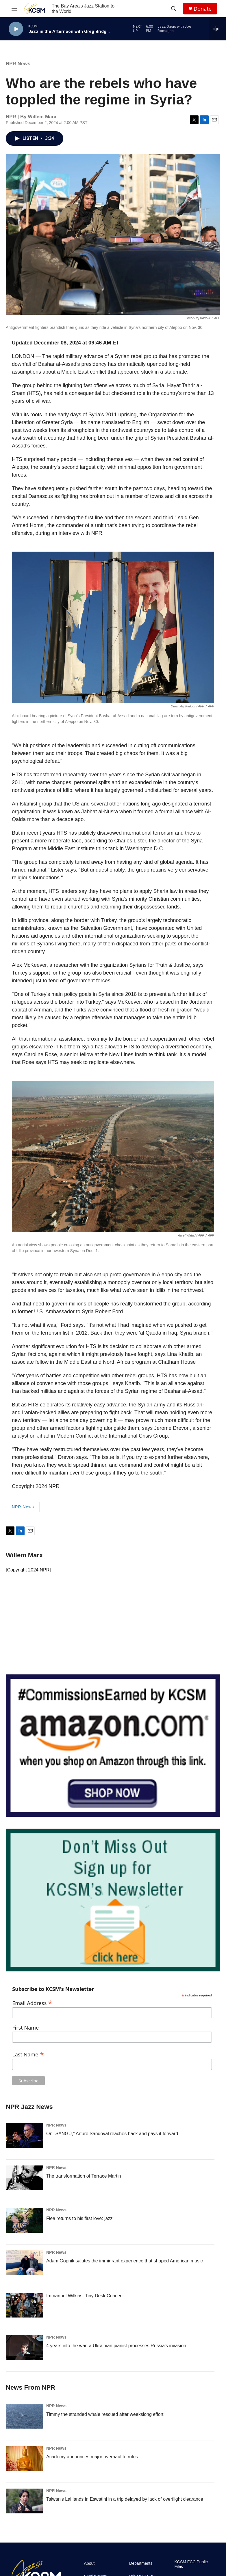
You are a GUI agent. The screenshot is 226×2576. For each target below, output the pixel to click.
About (89, 2563)
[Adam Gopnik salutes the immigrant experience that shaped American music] (24, 2262)
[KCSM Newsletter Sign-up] (113, 1900)
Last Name (28, 2053)
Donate (203, 9)
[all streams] (217, 28)
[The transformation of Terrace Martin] (24, 2177)
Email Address (32, 2002)
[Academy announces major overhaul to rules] (24, 2458)
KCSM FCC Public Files (191, 2564)
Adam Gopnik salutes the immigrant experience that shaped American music (124, 2260)
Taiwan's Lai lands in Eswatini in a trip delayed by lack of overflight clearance (124, 2499)
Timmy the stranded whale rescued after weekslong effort (105, 2414)
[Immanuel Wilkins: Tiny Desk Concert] (24, 2305)
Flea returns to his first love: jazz (79, 2218)
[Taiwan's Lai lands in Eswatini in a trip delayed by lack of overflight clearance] (24, 2501)
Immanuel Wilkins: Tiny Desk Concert (84, 2295)
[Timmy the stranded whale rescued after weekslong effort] (24, 2416)
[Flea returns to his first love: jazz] (24, 2220)
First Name (25, 2028)
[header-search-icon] (173, 8)
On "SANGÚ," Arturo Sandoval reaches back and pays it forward (112, 2133)
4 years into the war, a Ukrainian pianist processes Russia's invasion (116, 2345)
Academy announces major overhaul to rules (92, 2456)
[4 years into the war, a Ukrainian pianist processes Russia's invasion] (24, 2347)
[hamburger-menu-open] (14, 8)
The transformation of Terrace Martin (83, 2176)
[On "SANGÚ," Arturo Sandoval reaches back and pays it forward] (24, 2135)
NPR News (18, 63)
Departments (140, 2563)
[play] (16, 29)
